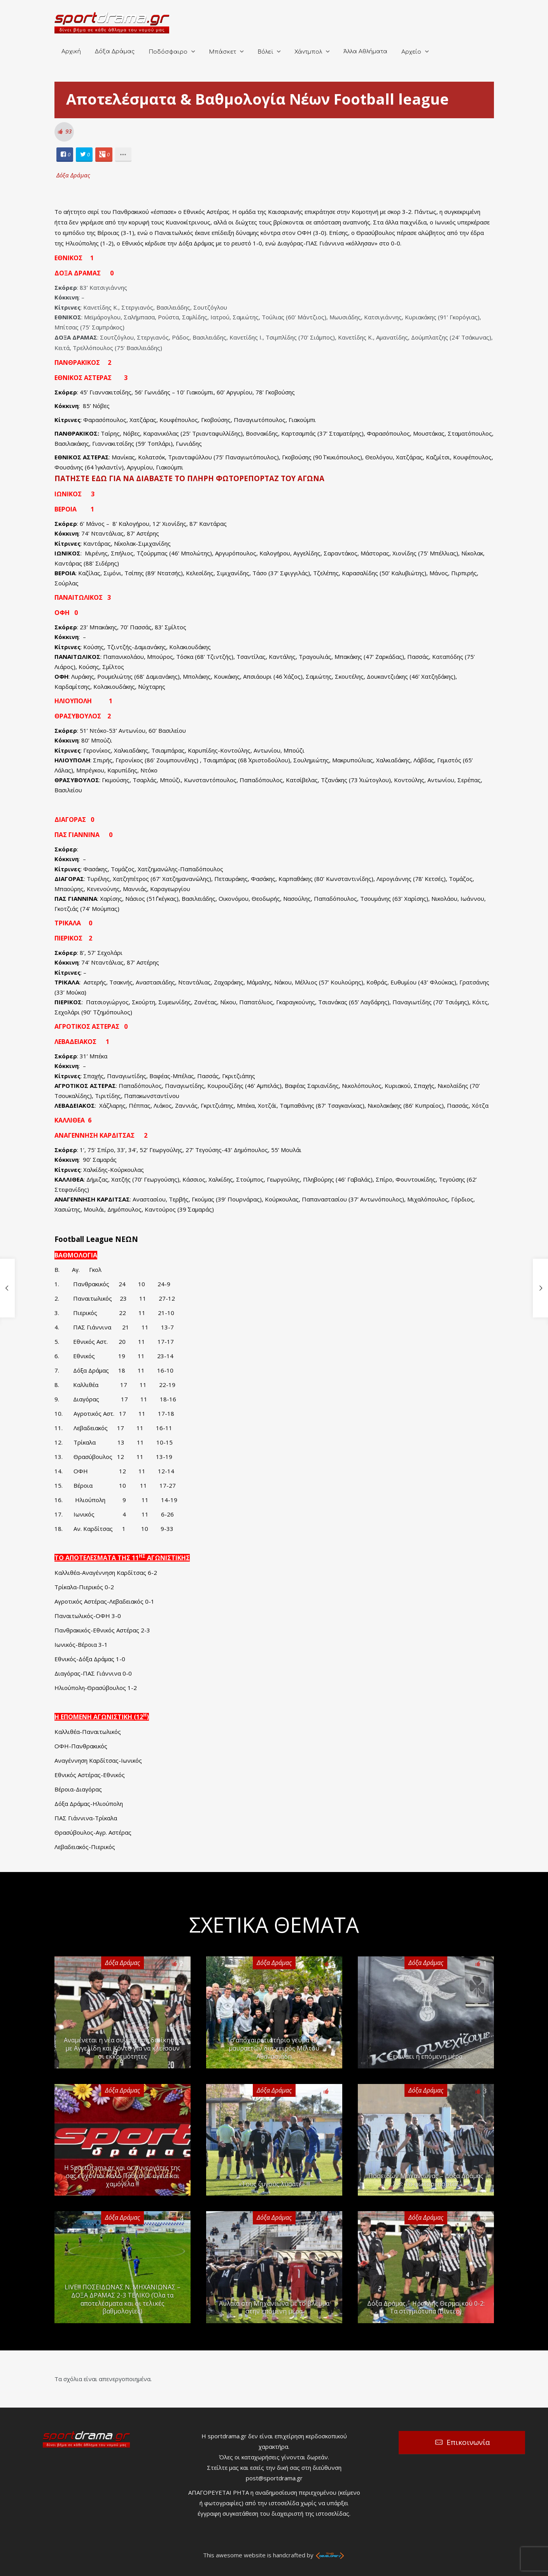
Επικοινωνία (468, 2442)
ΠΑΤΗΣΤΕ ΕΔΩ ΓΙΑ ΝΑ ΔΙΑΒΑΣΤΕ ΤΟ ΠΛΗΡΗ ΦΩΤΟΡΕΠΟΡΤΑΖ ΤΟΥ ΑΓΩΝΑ (189, 478)
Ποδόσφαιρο (168, 52)
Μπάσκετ (222, 52)
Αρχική (71, 51)
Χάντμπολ (308, 52)
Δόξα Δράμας (115, 51)
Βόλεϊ (265, 52)
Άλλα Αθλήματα (365, 51)
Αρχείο (411, 52)
